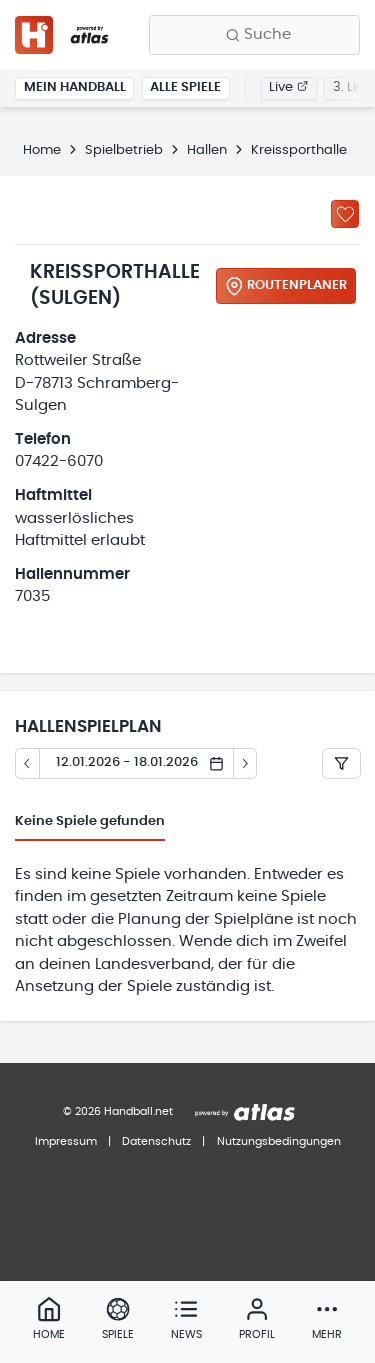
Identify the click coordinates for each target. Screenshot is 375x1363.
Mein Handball (75, 87)
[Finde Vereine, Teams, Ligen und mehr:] (254, 35)
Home (42, 150)
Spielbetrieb (124, 150)
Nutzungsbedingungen (279, 1141)
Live (288, 87)
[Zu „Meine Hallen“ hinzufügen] (345, 214)
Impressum (66, 1141)
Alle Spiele (185, 87)
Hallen (207, 150)
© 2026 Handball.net (118, 1111)
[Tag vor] (246, 764)
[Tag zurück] (27, 764)
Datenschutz (156, 1141)
